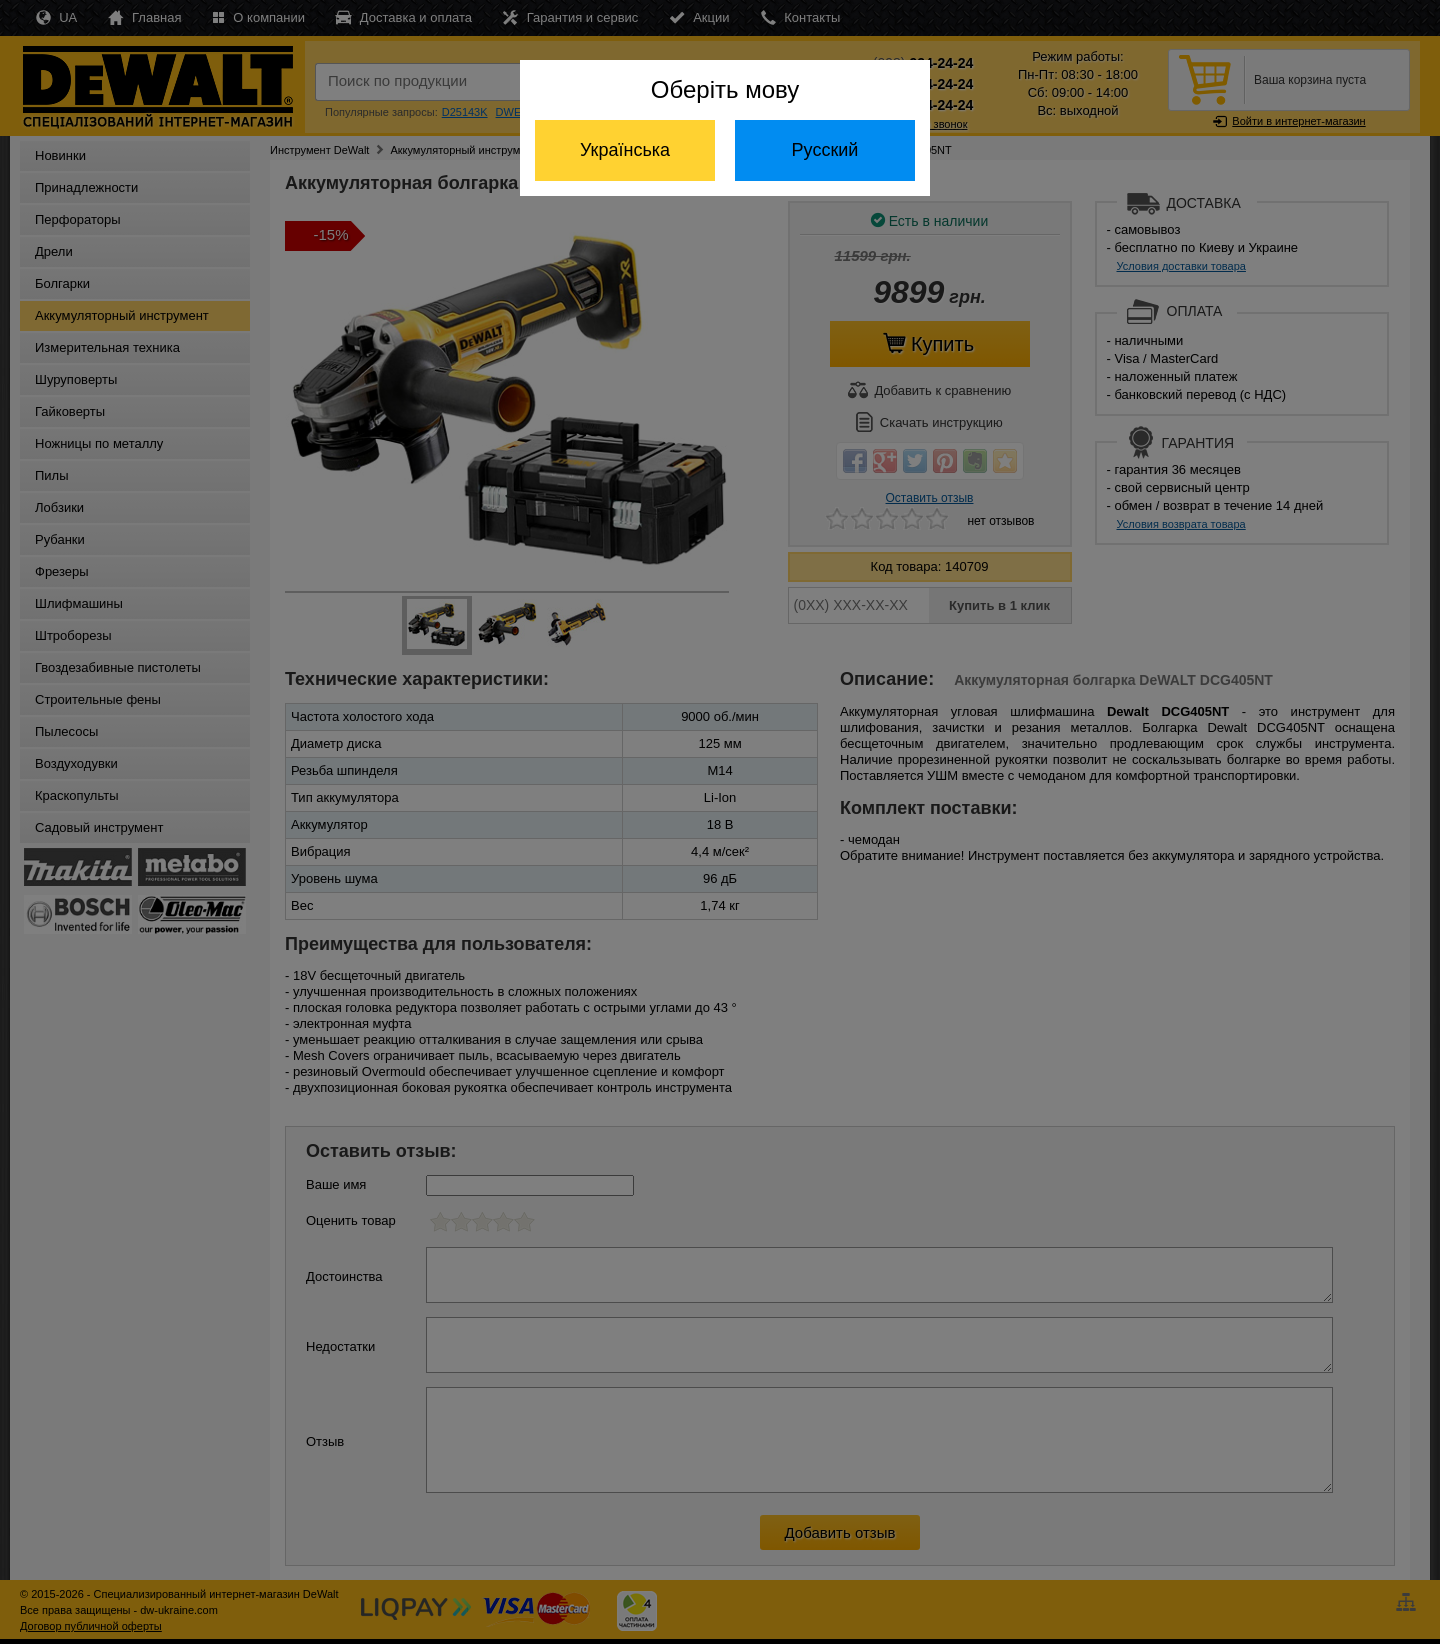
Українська (625, 150)
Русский (825, 150)
